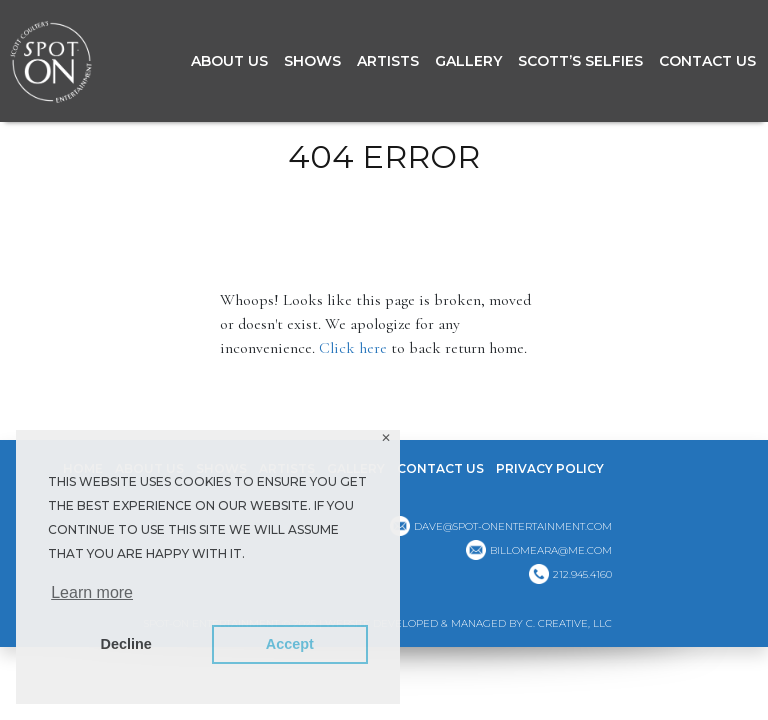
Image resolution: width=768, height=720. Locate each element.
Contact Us (707, 61)
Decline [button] (126, 644)
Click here (353, 348)
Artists (388, 61)
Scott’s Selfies (580, 61)
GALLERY (468, 61)
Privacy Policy (550, 468)
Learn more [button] (92, 592)
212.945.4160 (582, 574)
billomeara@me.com (551, 550)
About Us (229, 61)
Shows (312, 61)
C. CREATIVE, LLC (569, 623)
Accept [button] (290, 644)
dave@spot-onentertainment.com (513, 526)
